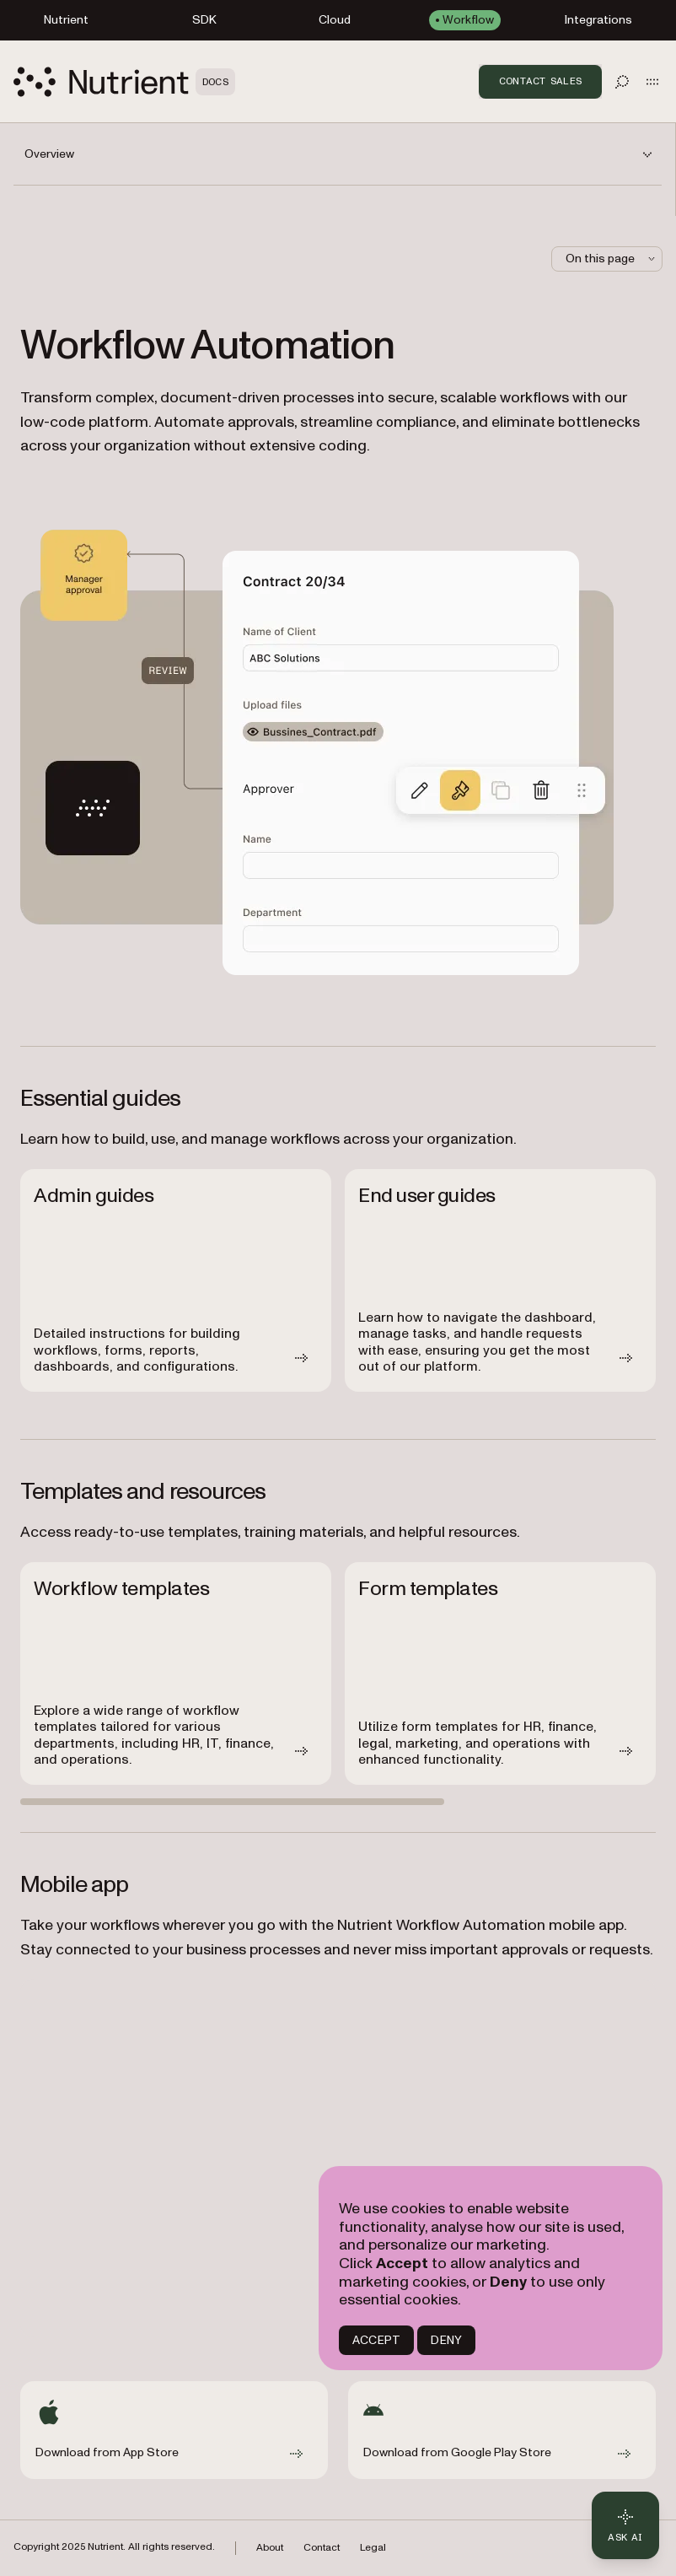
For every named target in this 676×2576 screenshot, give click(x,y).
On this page (612, 259)
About (269, 2548)
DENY (446, 2340)
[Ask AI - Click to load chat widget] (625, 2525)
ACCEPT (376, 2340)
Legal (373, 2548)
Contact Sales (540, 81)
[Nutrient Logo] (124, 82)
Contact (321, 2548)
